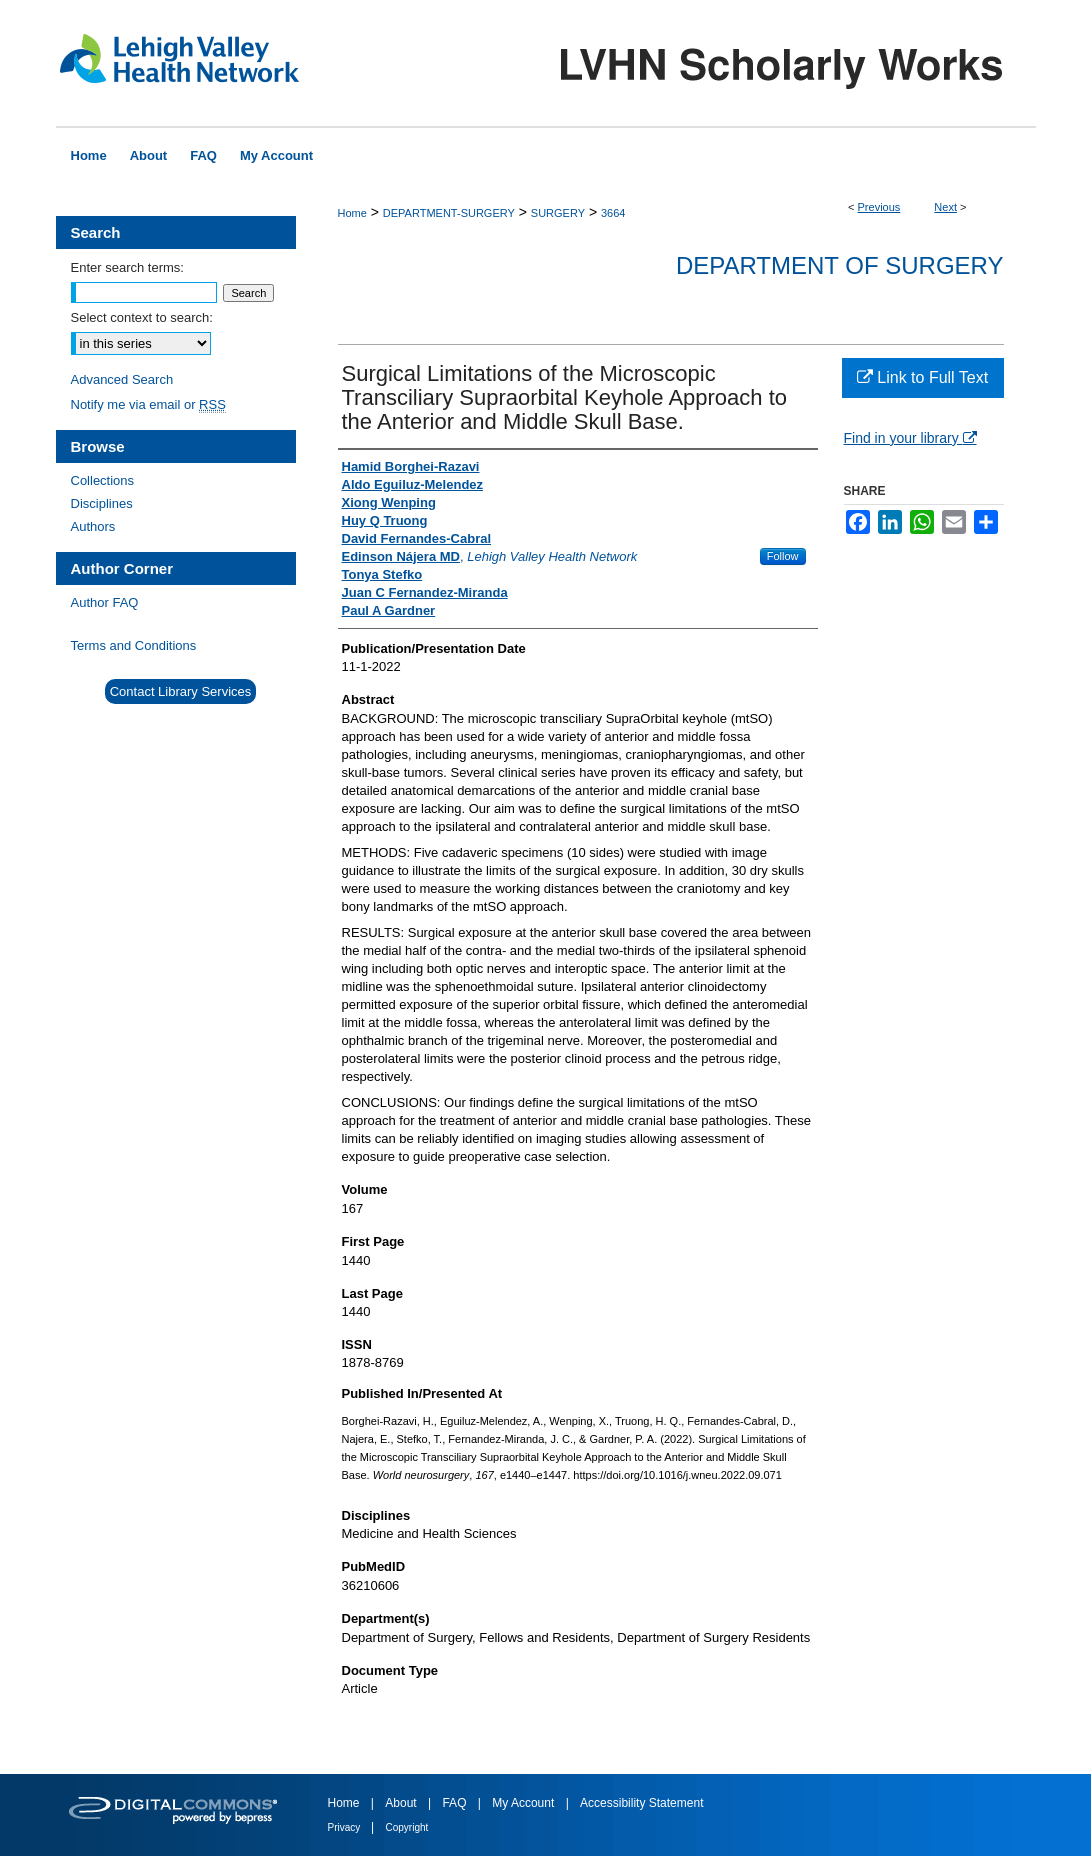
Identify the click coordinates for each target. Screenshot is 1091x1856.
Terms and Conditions (134, 645)
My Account (524, 1803)
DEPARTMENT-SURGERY (449, 213)
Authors (93, 526)
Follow (783, 556)
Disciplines (102, 503)
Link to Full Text (922, 377)
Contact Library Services (181, 691)
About (402, 1803)
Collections (103, 480)
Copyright (407, 1827)
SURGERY (558, 213)
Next (945, 207)
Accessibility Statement (641, 1803)
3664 (613, 213)
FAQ (455, 1803)
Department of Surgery (840, 265)
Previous (879, 207)
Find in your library (910, 438)
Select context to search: (142, 317)
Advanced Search (122, 379)
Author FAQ (105, 602)
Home (352, 213)
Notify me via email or (148, 404)
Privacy (346, 1827)
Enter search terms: (127, 267)
